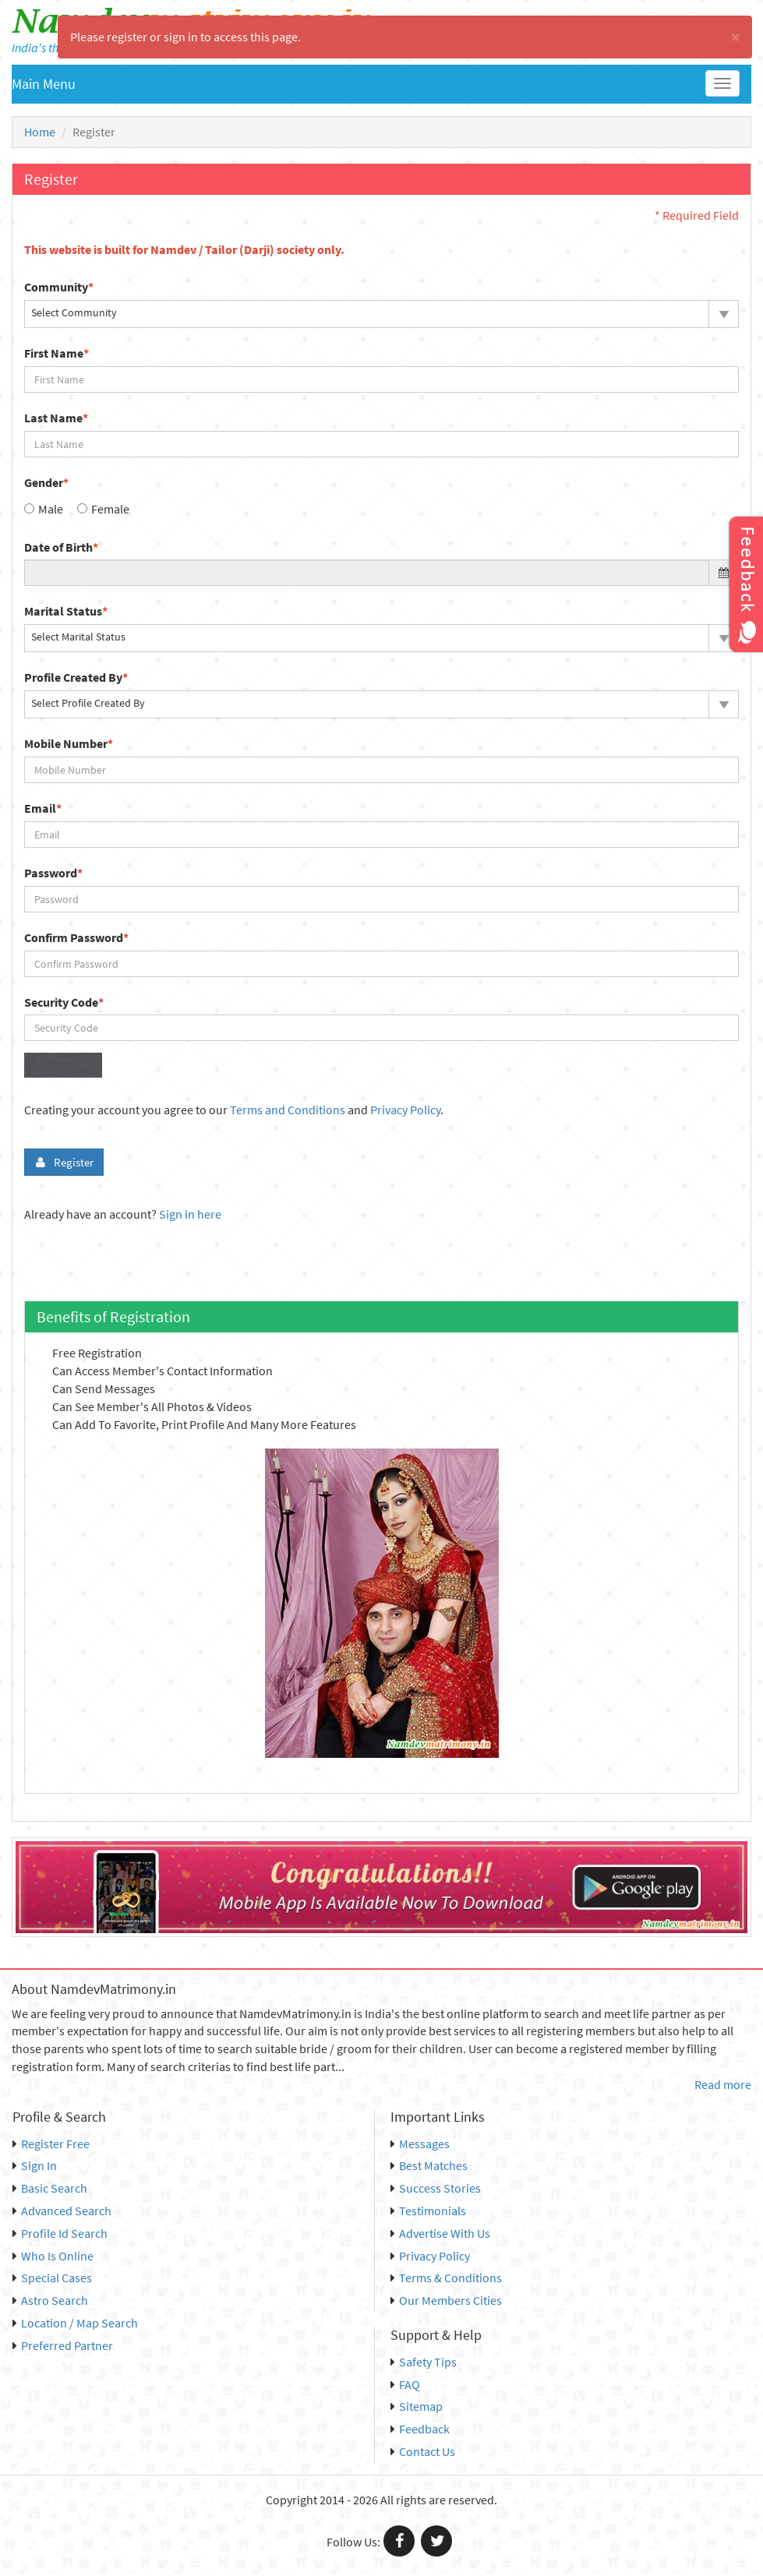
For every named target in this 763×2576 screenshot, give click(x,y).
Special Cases (52, 2277)
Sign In (34, 2165)
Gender (46, 482)
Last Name (56, 417)
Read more (722, 2084)
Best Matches (429, 2165)
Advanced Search (61, 2210)
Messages (420, 2143)
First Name (56, 353)
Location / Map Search (75, 2323)
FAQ (405, 2384)
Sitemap (416, 2406)
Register (64, 1162)
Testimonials (428, 2210)
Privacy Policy (405, 1109)
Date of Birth (61, 547)
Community (59, 287)
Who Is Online (53, 2256)
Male (50, 509)
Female (110, 509)
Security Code (64, 1002)
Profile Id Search (60, 2233)
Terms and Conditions (287, 1109)
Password (53, 872)
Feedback (420, 2429)
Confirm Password (76, 937)
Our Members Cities (446, 2300)
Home (39, 131)
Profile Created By (76, 677)
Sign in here (190, 1214)
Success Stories (435, 2188)
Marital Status (66, 611)
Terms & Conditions (446, 2277)
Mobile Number (68, 743)
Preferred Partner (62, 2345)
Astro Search (50, 2300)
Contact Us (422, 2451)
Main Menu (44, 84)
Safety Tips (423, 2362)
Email (43, 808)
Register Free (51, 2143)
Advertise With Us (440, 2233)
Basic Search (49, 2188)
